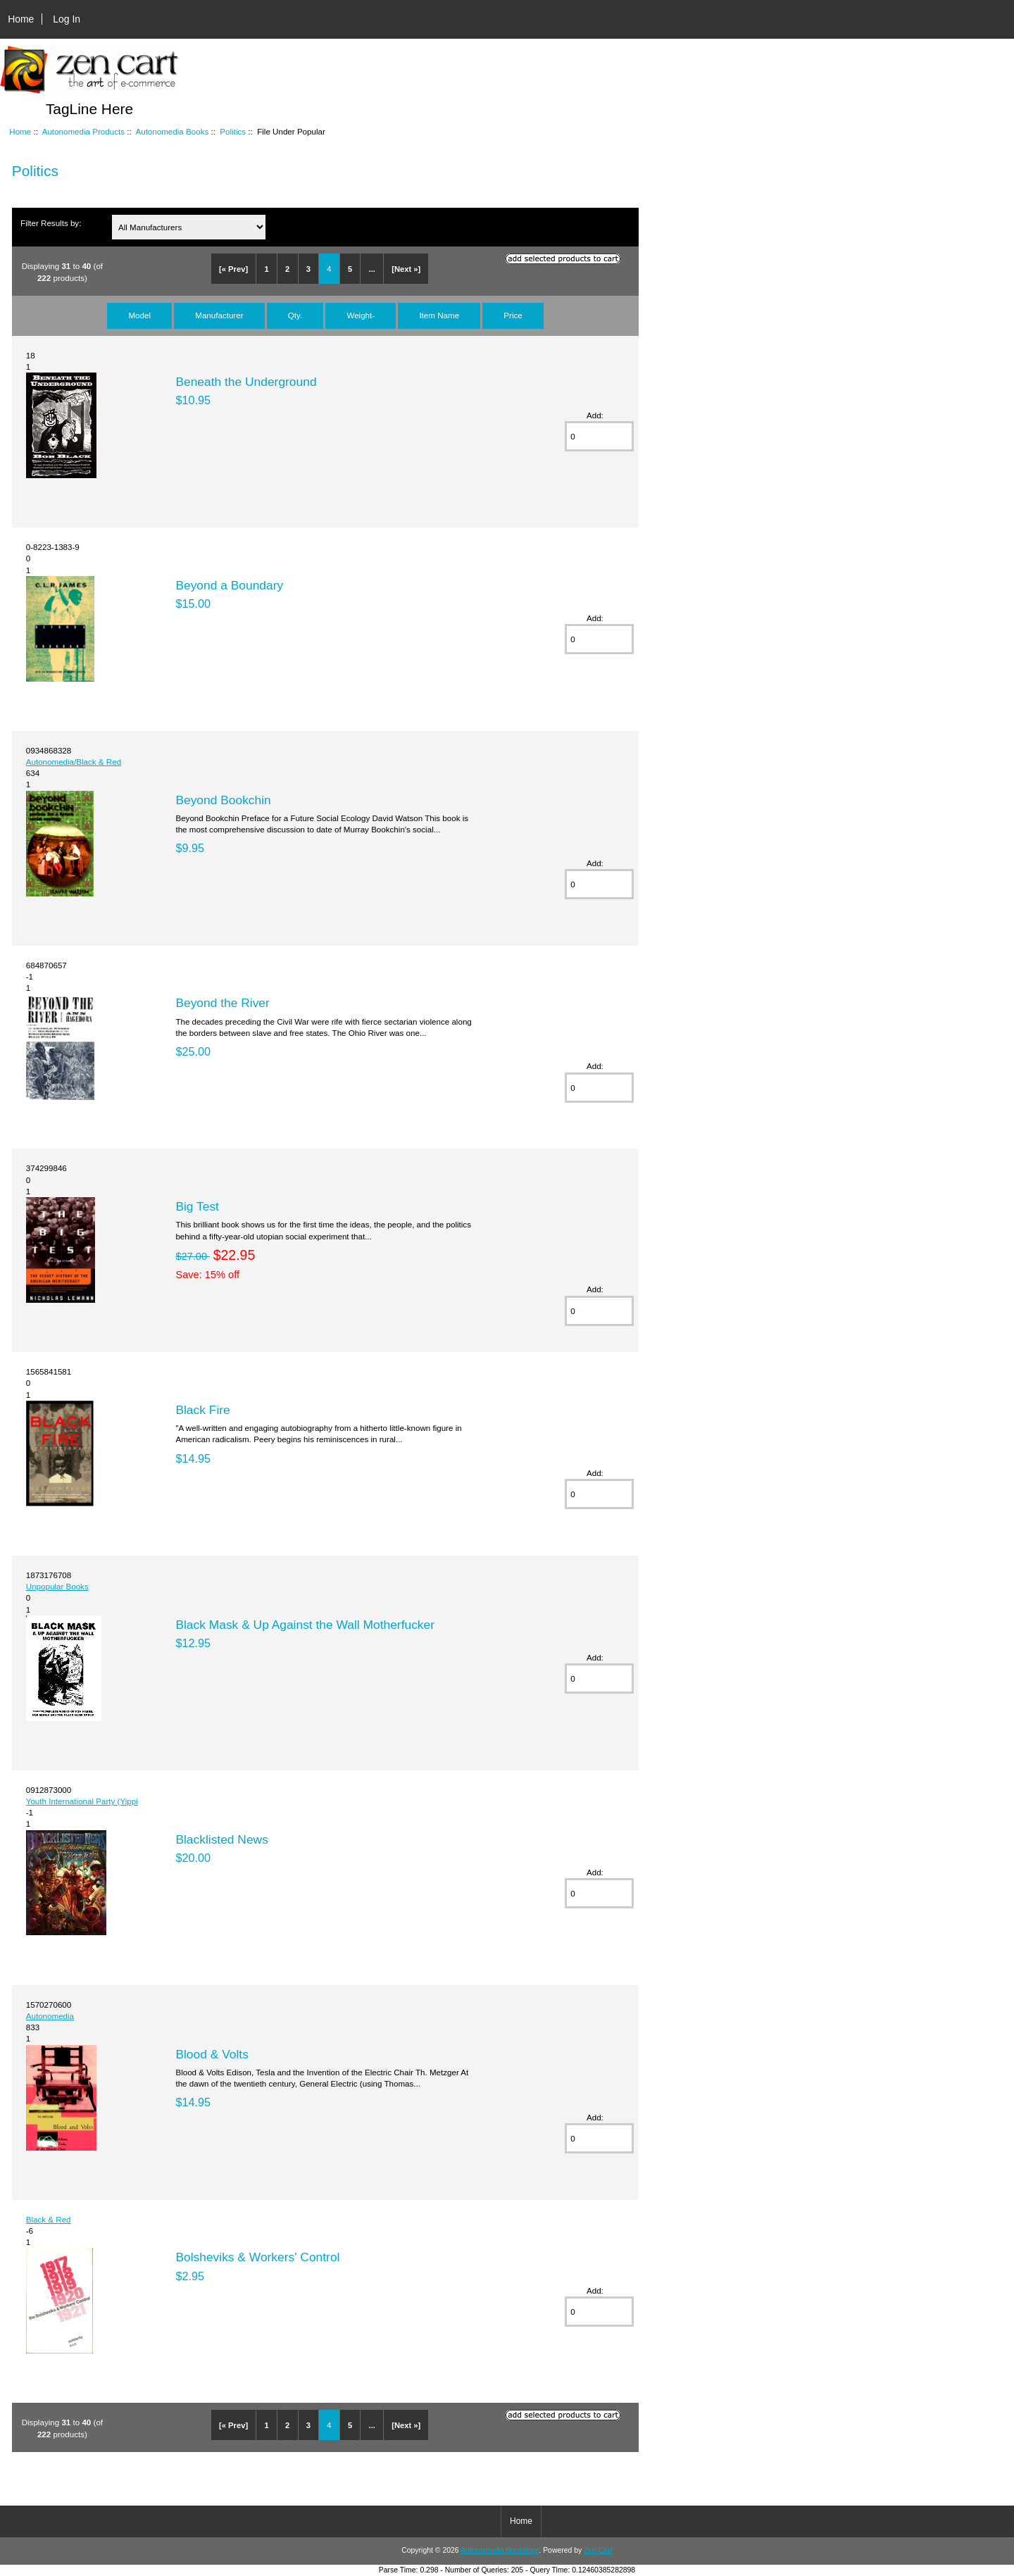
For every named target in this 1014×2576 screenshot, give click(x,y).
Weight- (360, 315)
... (372, 269)
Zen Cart (598, 2550)
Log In (66, 19)
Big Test (197, 1206)
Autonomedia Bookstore (500, 2550)
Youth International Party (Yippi (82, 1801)
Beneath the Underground (245, 382)
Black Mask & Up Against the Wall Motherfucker (304, 1625)
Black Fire (202, 1410)
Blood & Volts (211, 2054)
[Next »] (406, 269)
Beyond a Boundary (229, 585)
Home (21, 19)
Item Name (439, 315)
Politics (233, 131)
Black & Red (48, 2219)
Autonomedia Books (171, 131)
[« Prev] (233, 269)
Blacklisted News (221, 1839)
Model (139, 315)
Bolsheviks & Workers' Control (257, 2257)
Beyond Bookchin (222, 800)
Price (512, 315)
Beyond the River (222, 1003)
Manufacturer (219, 315)
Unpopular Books (57, 1586)
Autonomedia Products (83, 131)
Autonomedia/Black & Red (73, 761)
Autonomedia (50, 2015)
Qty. (295, 315)
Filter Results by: (50, 222)
